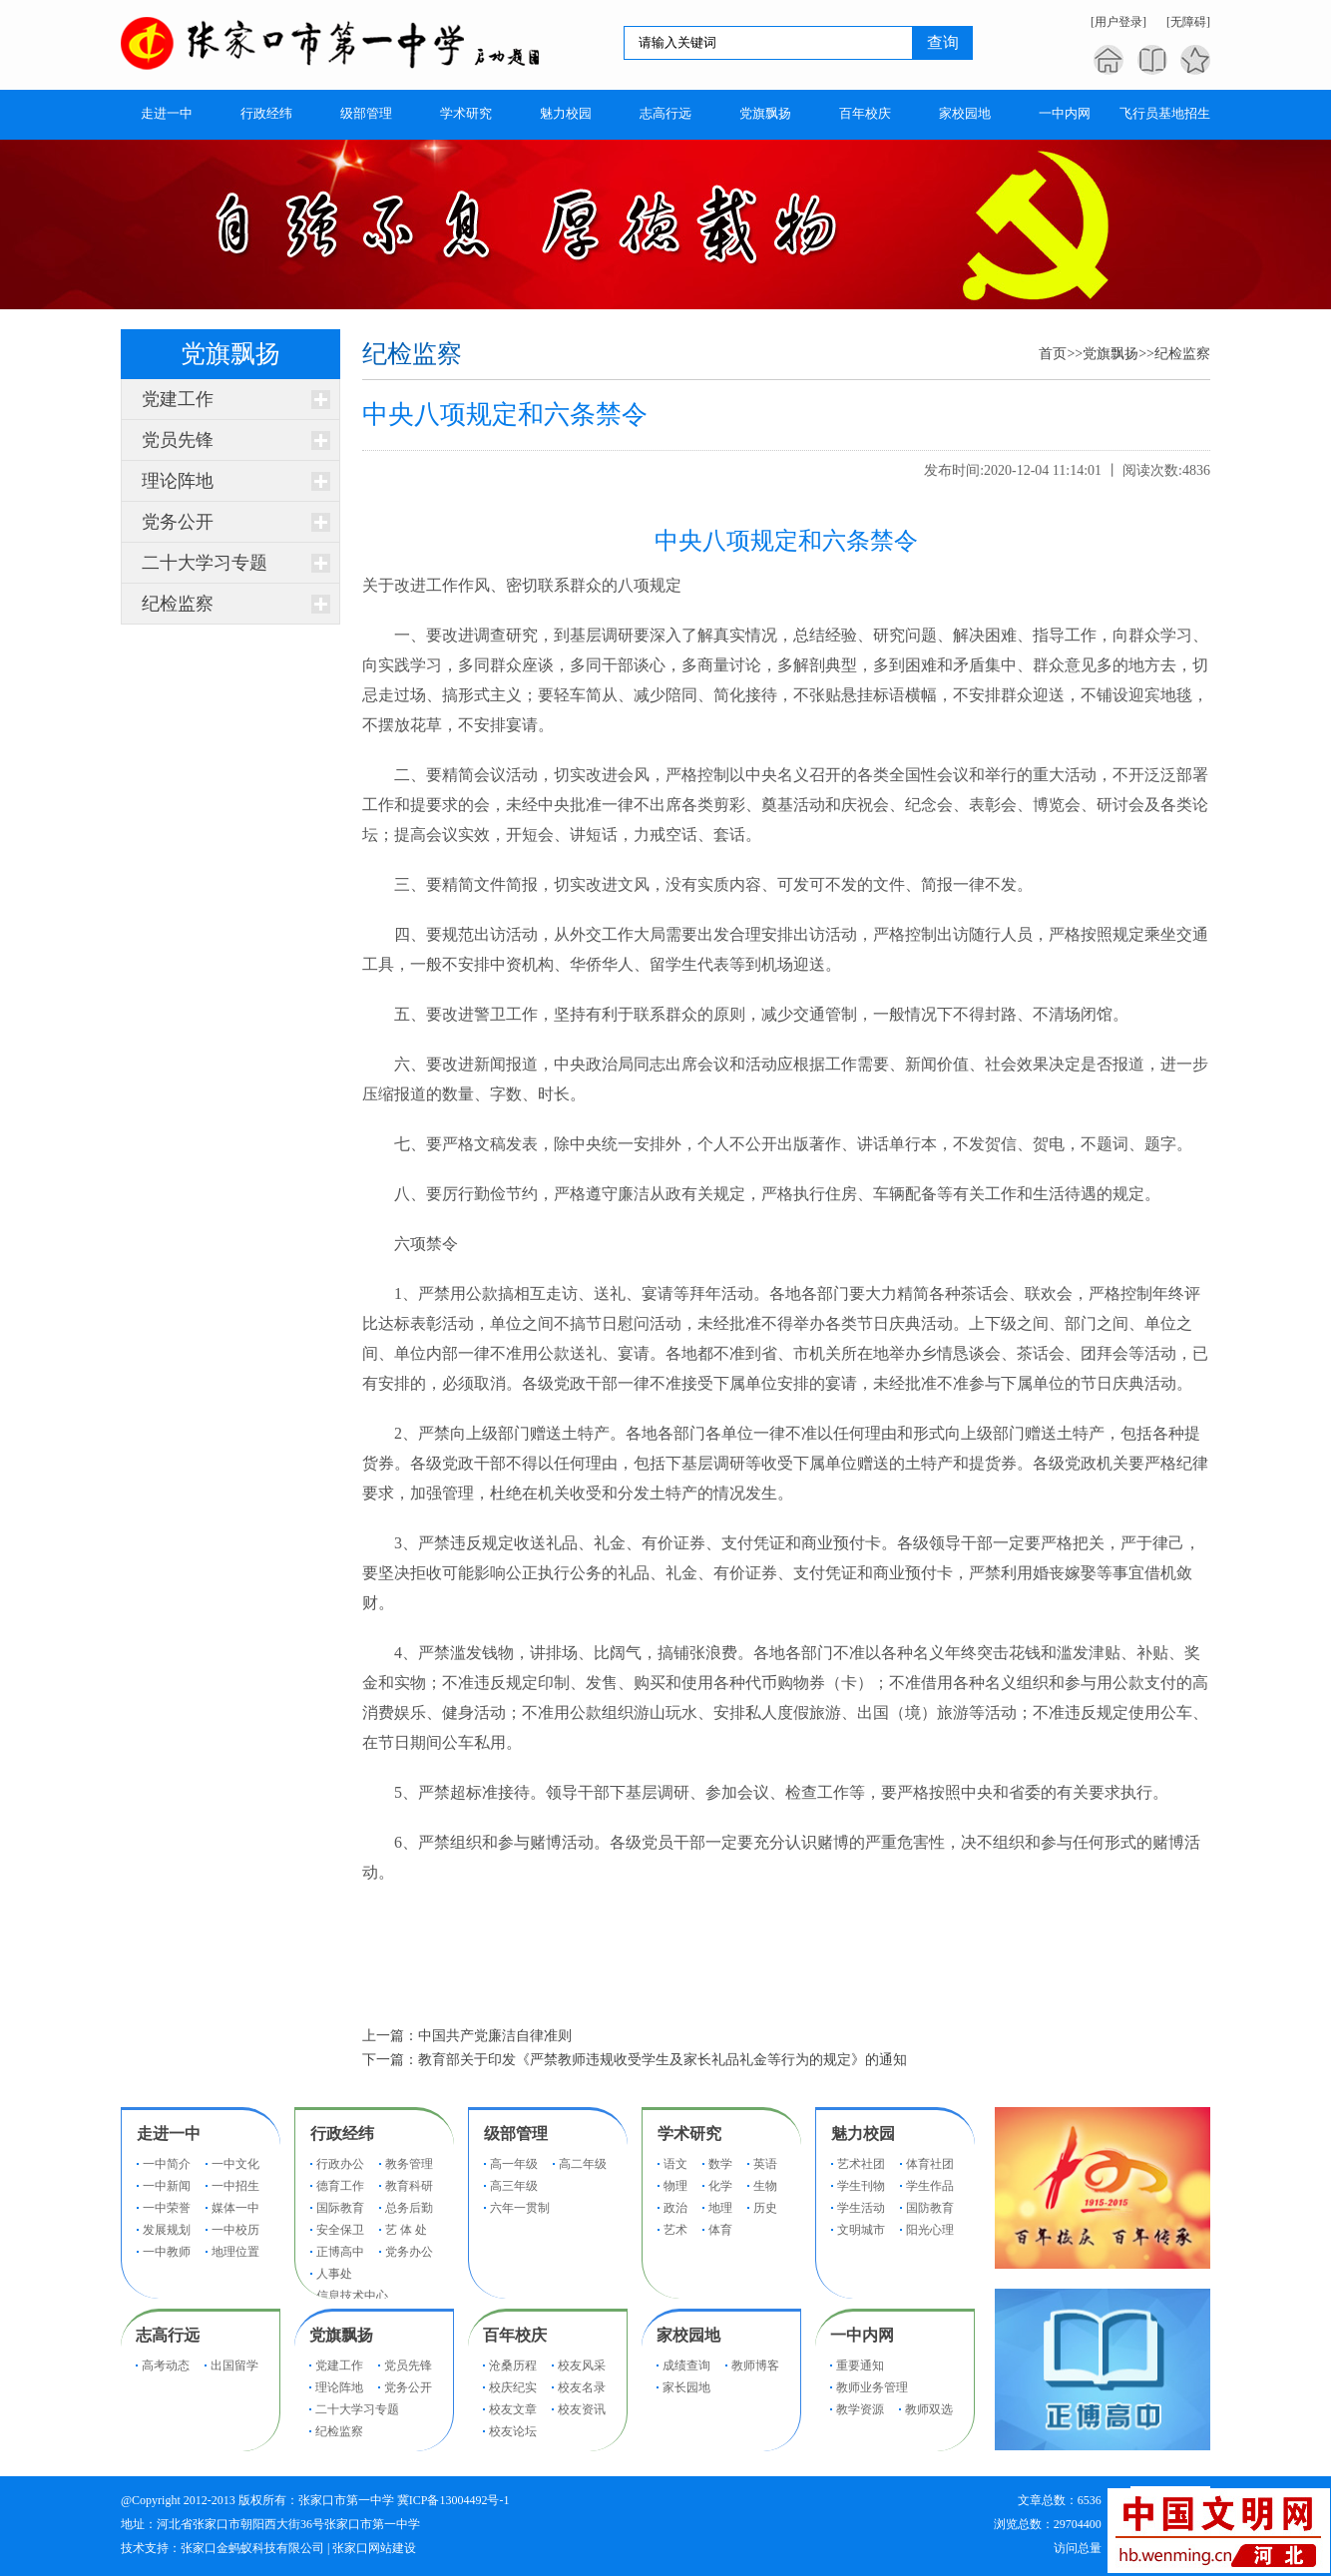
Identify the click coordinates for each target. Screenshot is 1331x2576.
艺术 (675, 2230)
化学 (720, 2186)
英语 (765, 2164)
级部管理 (516, 2133)
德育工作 (340, 2186)
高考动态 (166, 2365)
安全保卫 (340, 2230)
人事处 (334, 2274)
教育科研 (409, 2186)
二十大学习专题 (204, 563)
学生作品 (930, 2186)
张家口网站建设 (374, 2548)
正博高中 (340, 2252)
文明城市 (861, 2230)
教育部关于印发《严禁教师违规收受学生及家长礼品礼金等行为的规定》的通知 (662, 2059)
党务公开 (178, 522)
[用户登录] (1118, 22)
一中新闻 (167, 2186)
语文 (675, 2164)
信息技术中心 (352, 2296)
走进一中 (169, 2133)
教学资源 (860, 2409)
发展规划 (167, 2230)
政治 (675, 2208)
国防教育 (930, 2208)
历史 (765, 2208)
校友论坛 (513, 2431)
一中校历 (235, 2230)
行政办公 (340, 2164)
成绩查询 (686, 2365)
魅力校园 (863, 2133)
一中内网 (862, 2335)
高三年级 (514, 2186)
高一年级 (514, 2164)
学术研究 (689, 2133)
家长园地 (686, 2387)
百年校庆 (515, 2335)
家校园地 (688, 2335)
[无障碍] (1188, 22)
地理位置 (235, 2252)
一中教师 (167, 2252)
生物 (765, 2186)
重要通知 (860, 2365)
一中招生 (235, 2186)
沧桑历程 (513, 2365)
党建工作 (178, 399)
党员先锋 (178, 440)
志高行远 (168, 2335)
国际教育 (340, 2208)
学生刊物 (861, 2186)
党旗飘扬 (1110, 353)
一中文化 (235, 2164)
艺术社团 (861, 2164)
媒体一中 (235, 2208)
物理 (675, 2186)
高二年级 (583, 2164)
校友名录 (582, 2387)
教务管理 (409, 2164)
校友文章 (513, 2409)
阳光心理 (930, 2230)
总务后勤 (409, 2208)
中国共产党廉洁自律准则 (495, 2035)
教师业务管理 (872, 2387)
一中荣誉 (167, 2208)
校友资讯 (582, 2409)
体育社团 (930, 2164)
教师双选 (929, 2409)
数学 (720, 2164)
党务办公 (409, 2252)
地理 (720, 2208)
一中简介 (167, 2164)
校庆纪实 (513, 2387)
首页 (1053, 353)
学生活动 (861, 2208)
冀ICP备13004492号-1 (453, 2500)
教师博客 (755, 2365)
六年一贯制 (520, 2208)
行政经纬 (342, 2133)
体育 (720, 2230)
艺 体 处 (406, 2230)
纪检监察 (178, 604)
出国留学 (234, 2365)
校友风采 (582, 2365)
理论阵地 (178, 481)
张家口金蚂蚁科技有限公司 (252, 2548)
